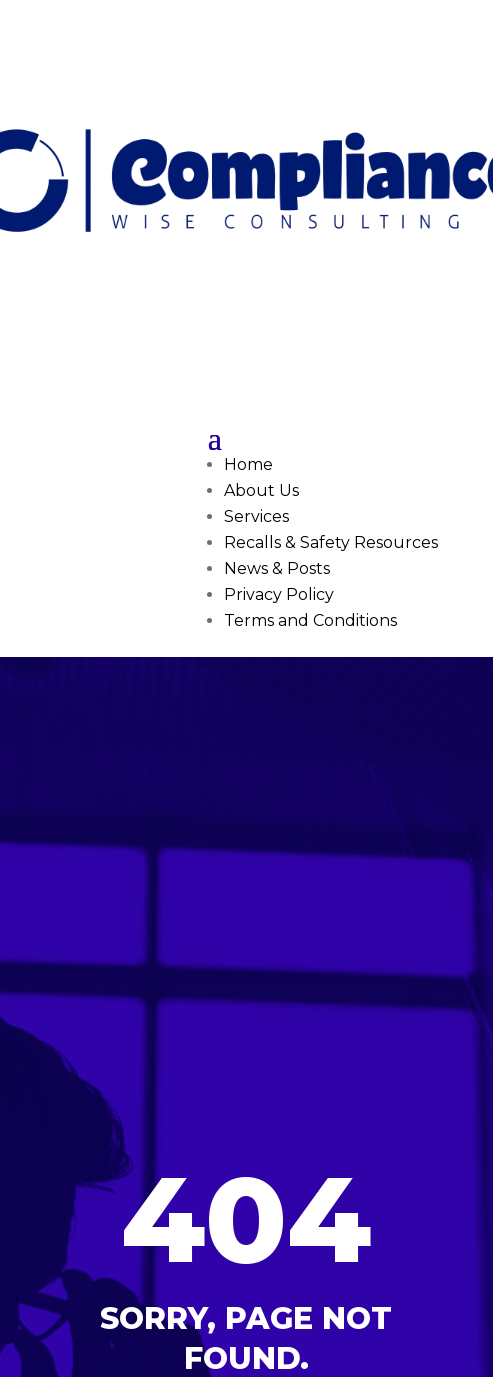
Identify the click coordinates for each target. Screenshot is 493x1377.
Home (248, 464)
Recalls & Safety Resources (331, 542)
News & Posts (277, 568)
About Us (261, 490)
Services (256, 516)
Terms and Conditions (310, 620)
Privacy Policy (279, 594)
